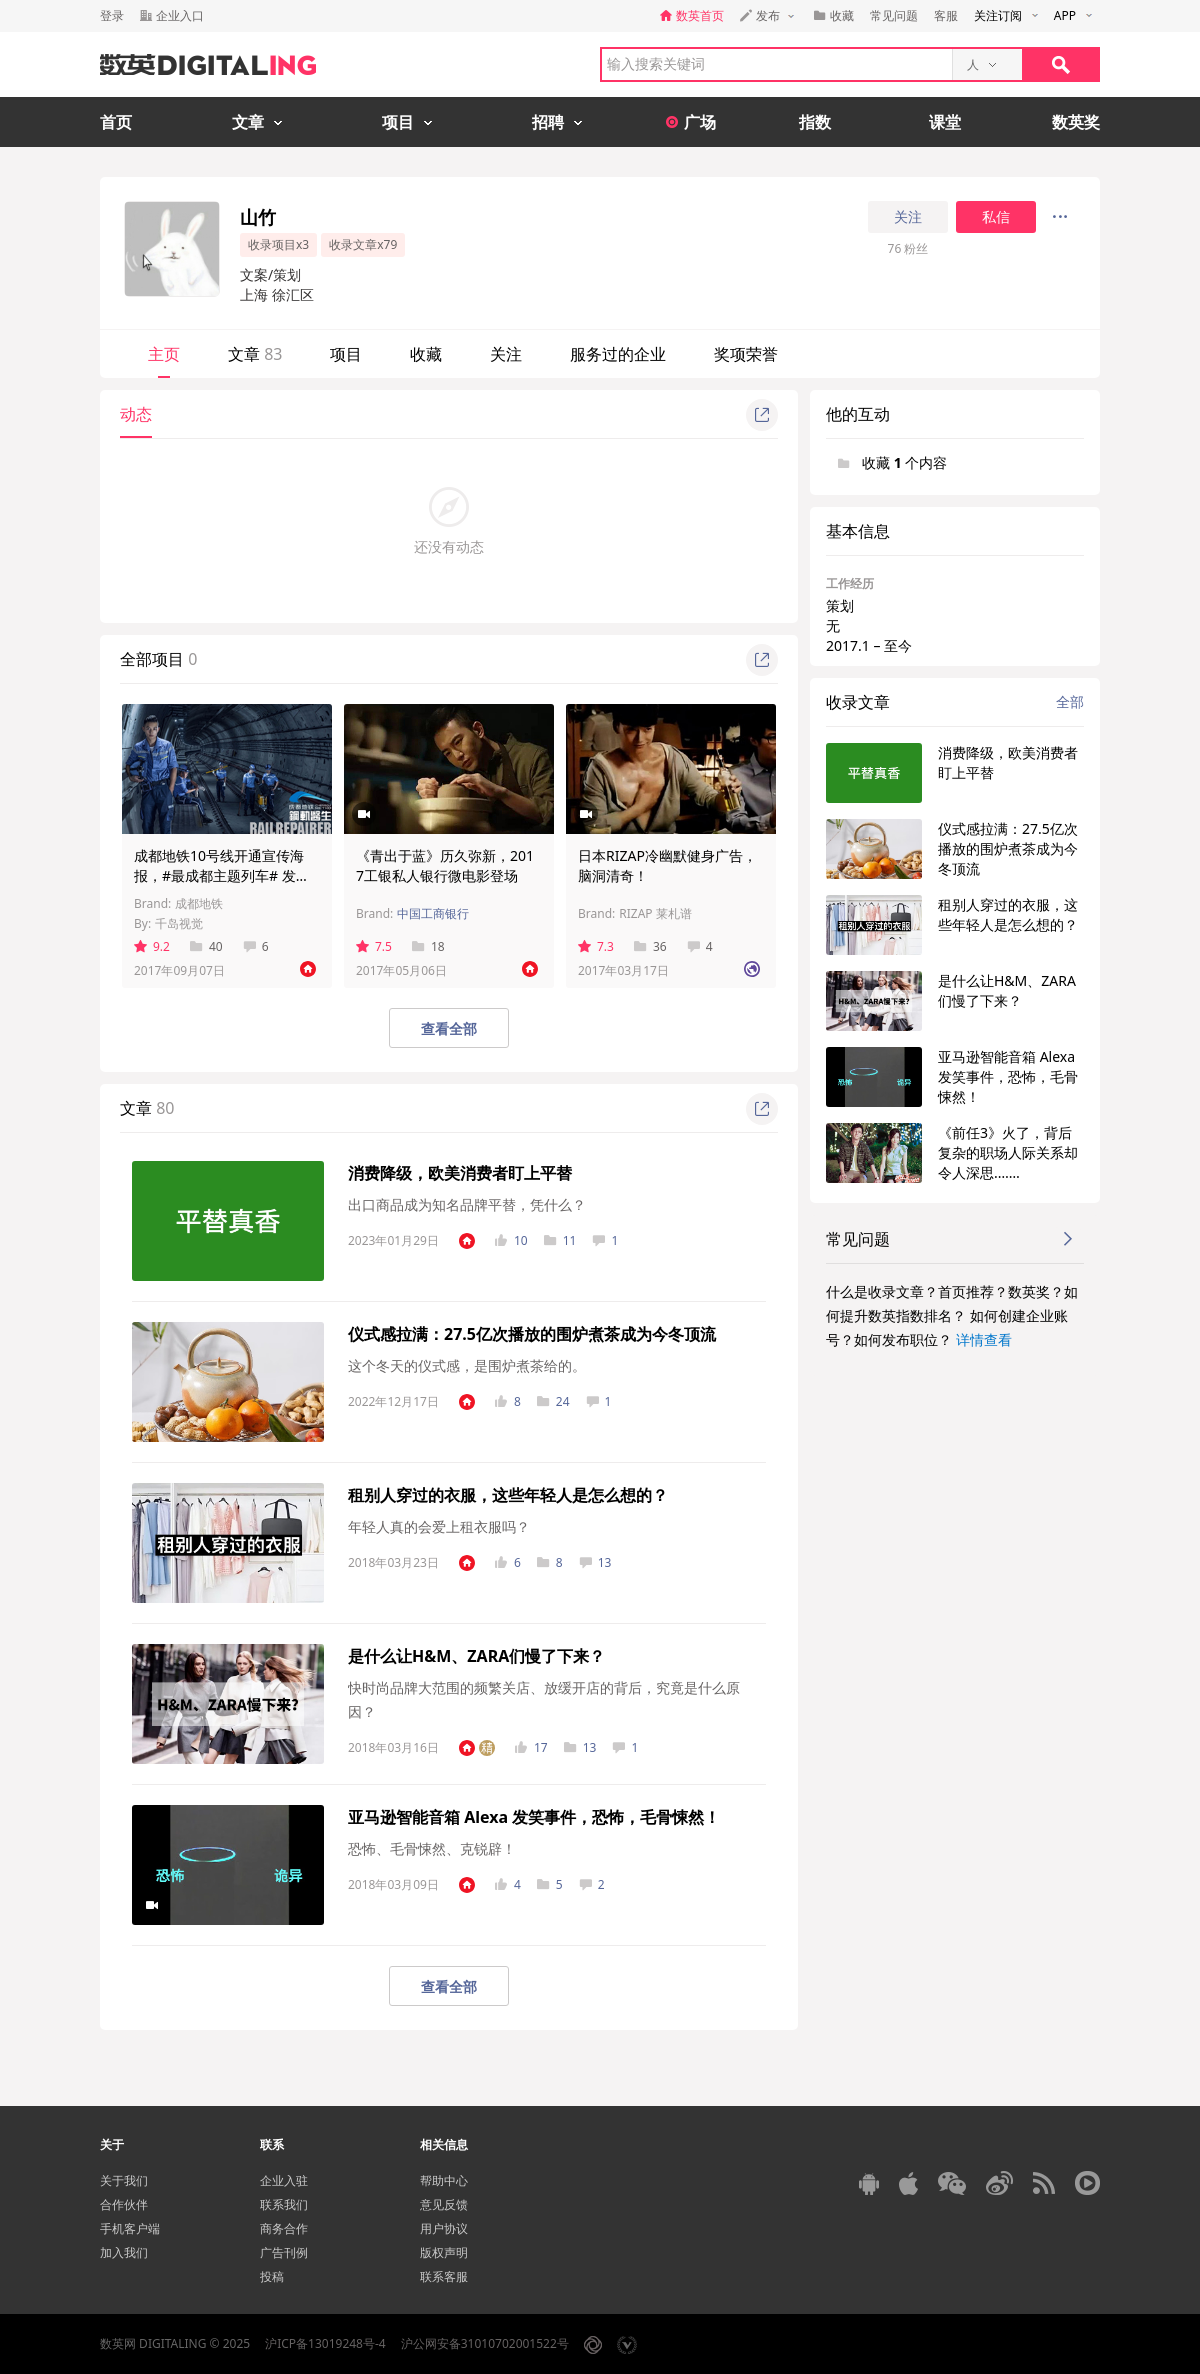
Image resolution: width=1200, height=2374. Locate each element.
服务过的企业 (618, 354)
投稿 (272, 2276)
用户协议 (444, 2228)
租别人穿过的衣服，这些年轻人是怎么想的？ (508, 1495)
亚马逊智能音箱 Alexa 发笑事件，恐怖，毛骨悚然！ (534, 1817)
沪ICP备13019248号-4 (325, 2343)
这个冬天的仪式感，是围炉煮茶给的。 (467, 1365)
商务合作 (284, 2228)
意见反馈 (444, 2204)
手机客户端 (130, 2228)
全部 (1070, 701)
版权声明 (444, 2252)
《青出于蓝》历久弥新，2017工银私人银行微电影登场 (445, 865)
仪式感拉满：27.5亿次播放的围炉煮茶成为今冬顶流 (532, 1334)
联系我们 (284, 2204)
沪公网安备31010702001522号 (485, 2343)
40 (206, 946)
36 (650, 946)
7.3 (596, 946)
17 (531, 1747)
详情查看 (984, 1339)
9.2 (152, 946)
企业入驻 (284, 2180)
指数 (815, 122)
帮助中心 (444, 2180)
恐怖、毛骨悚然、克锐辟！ (432, 1848)
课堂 (945, 122)
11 (560, 1240)
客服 (946, 15)
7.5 (374, 946)
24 (553, 1401)
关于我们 (124, 2180)
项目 (346, 354)
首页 (116, 122)
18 (428, 946)
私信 (996, 217)
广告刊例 (284, 2252)
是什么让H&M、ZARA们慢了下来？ (476, 1656)
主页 (164, 354)
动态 (136, 414)
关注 (908, 217)
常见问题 (894, 15)
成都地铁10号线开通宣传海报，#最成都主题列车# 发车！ (219, 875)
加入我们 (124, 2252)
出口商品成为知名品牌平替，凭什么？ (467, 1204)
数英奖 (1076, 122)
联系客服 (444, 2276)
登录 (112, 15)
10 (511, 1240)
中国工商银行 (433, 913)
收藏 (426, 354)
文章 (255, 354)
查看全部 (449, 1028)
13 (595, 1562)
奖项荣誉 (746, 354)
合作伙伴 (124, 2204)
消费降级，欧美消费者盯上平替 (460, 1173)
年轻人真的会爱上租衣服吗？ (439, 1526)
